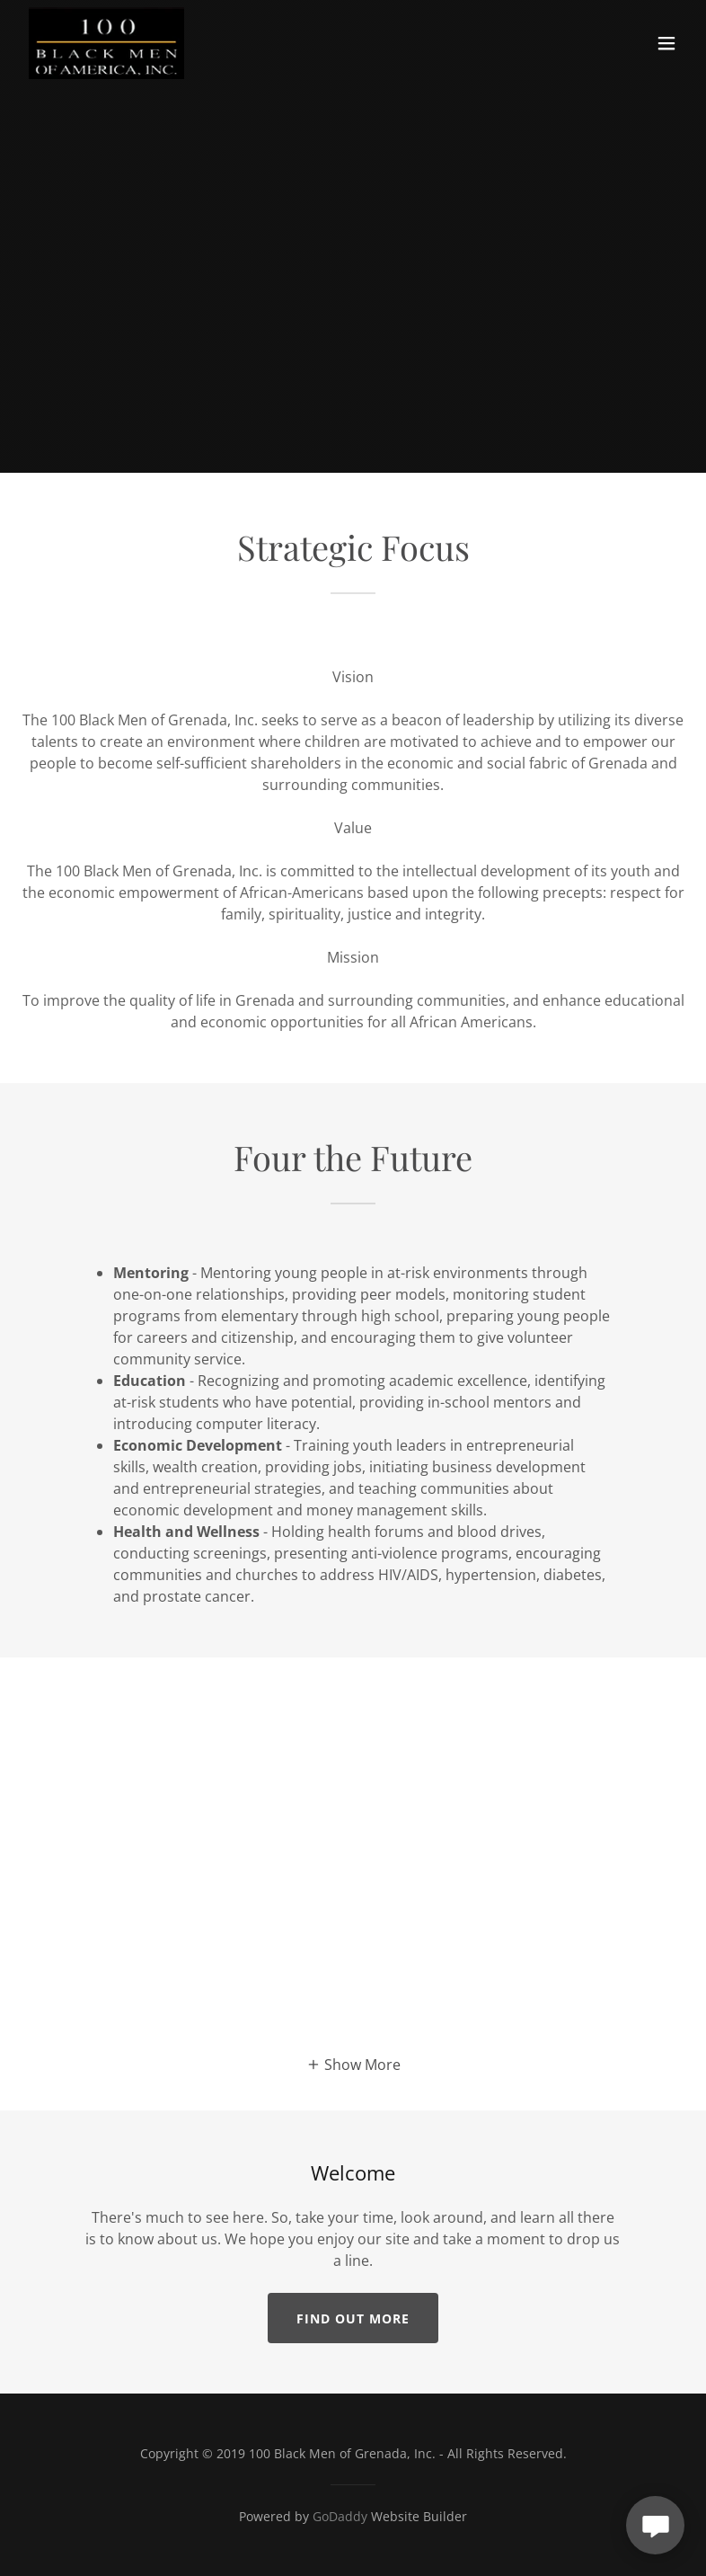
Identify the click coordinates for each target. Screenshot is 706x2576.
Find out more (353, 2318)
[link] (106, 43)
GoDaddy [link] (340, 2516)
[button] (666, 43)
